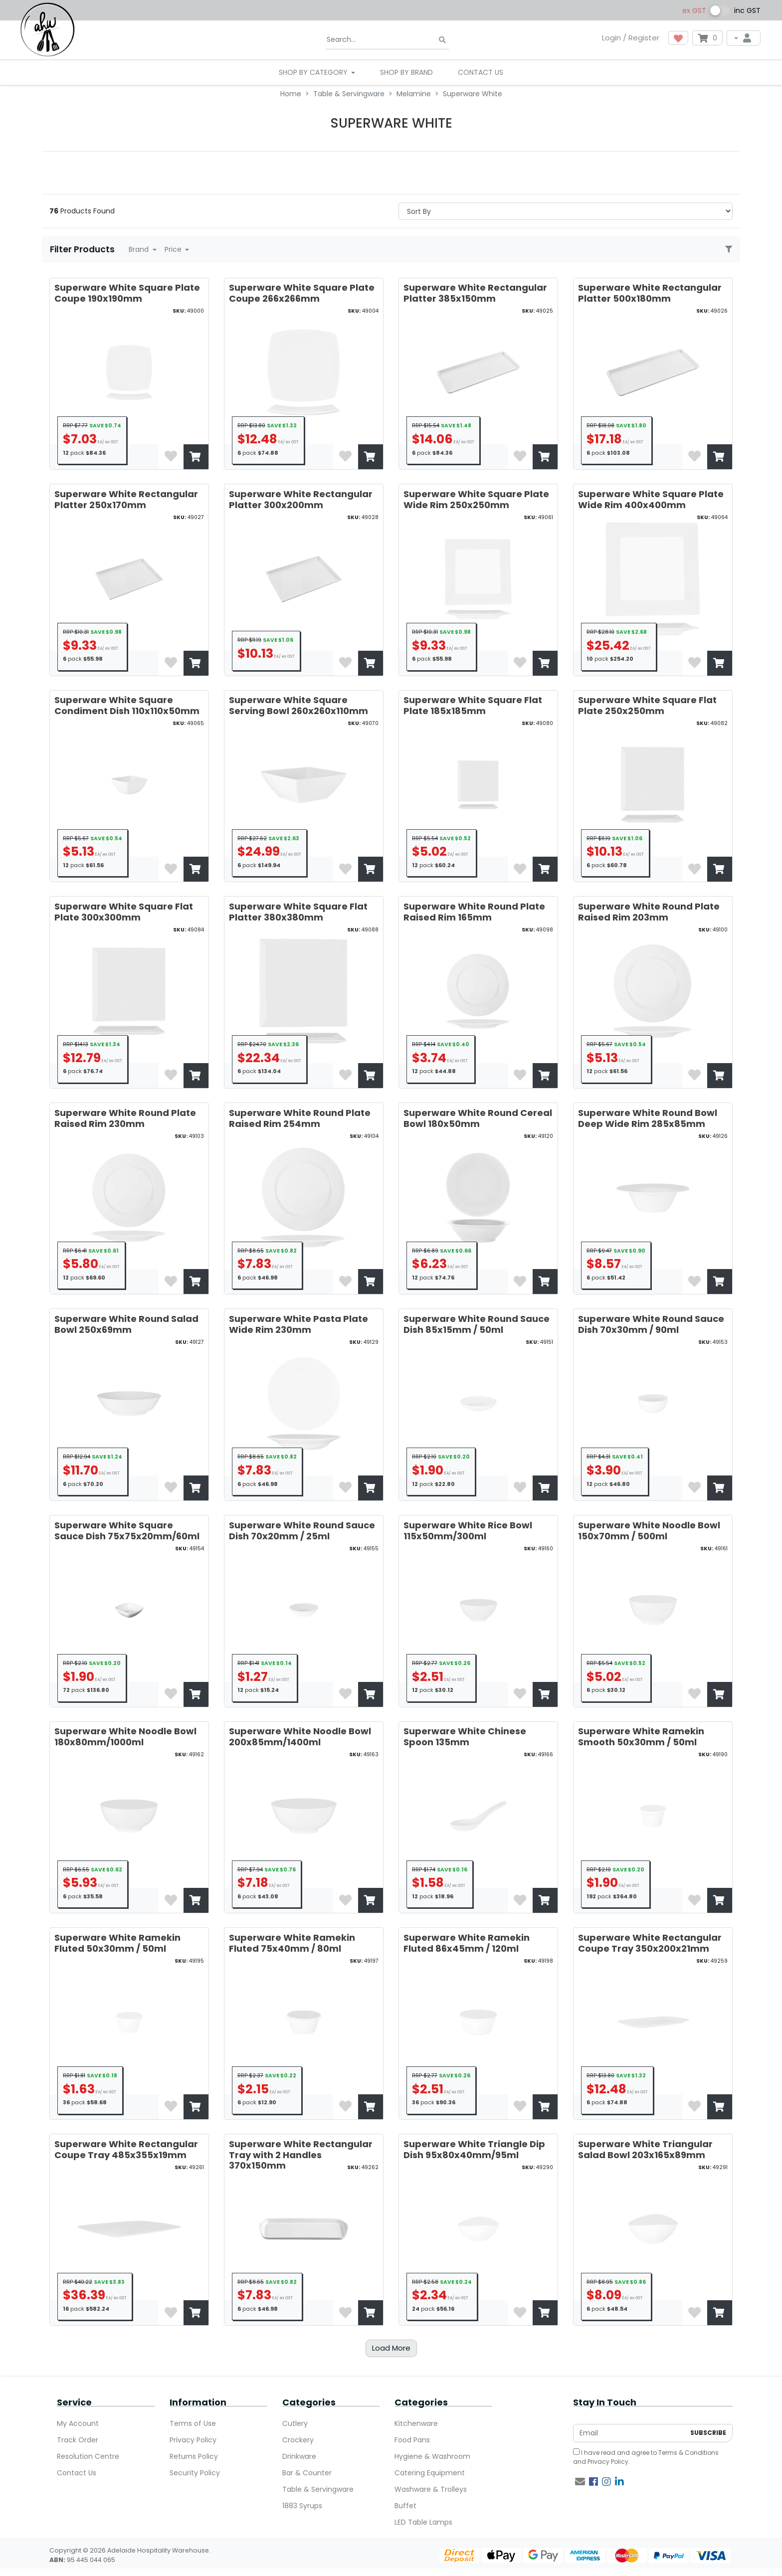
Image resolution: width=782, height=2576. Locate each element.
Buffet (405, 2506)
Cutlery (295, 2423)
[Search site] (442, 40)
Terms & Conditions (688, 2452)
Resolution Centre (88, 2456)
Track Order (77, 2440)
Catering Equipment (429, 2473)
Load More (391, 2348)
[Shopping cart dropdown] (707, 37)
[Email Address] (629, 2433)
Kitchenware (416, 2423)
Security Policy (195, 2473)
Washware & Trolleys (430, 2489)
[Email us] (580, 2482)
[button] (678, 38)
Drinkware (299, 2456)
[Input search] (387, 39)
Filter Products (83, 249)
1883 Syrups (302, 2506)
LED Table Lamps (423, 2522)
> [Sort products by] (565, 211)
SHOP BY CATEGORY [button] (314, 72)
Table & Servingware (318, 2489)
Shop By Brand (406, 72)
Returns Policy (194, 2456)
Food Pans (412, 2440)
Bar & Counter (307, 2473)
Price (174, 249)
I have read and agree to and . (646, 2457)
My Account (78, 2423)
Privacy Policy (193, 2440)
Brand (140, 249)
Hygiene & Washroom (432, 2456)
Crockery (298, 2440)
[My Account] (744, 38)
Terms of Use (193, 2423)
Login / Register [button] (630, 37)
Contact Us (480, 72)
